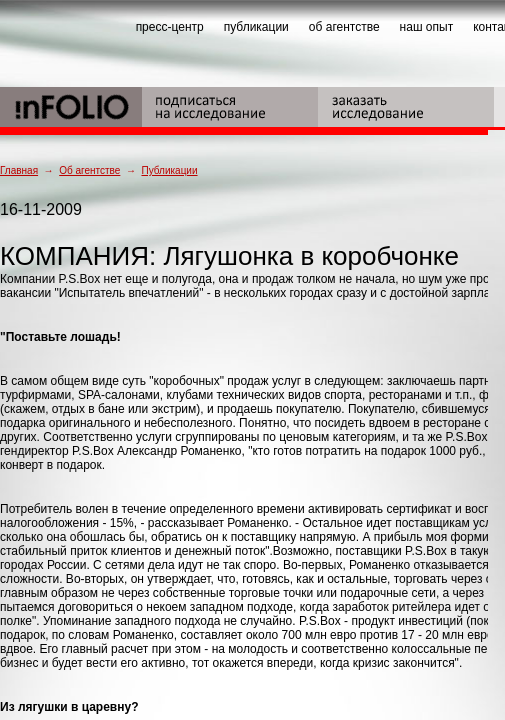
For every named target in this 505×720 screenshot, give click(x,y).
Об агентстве (89, 170)
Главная (19, 170)
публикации (256, 27)
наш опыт (427, 27)
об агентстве (344, 27)
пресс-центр (170, 27)
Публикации (169, 170)
